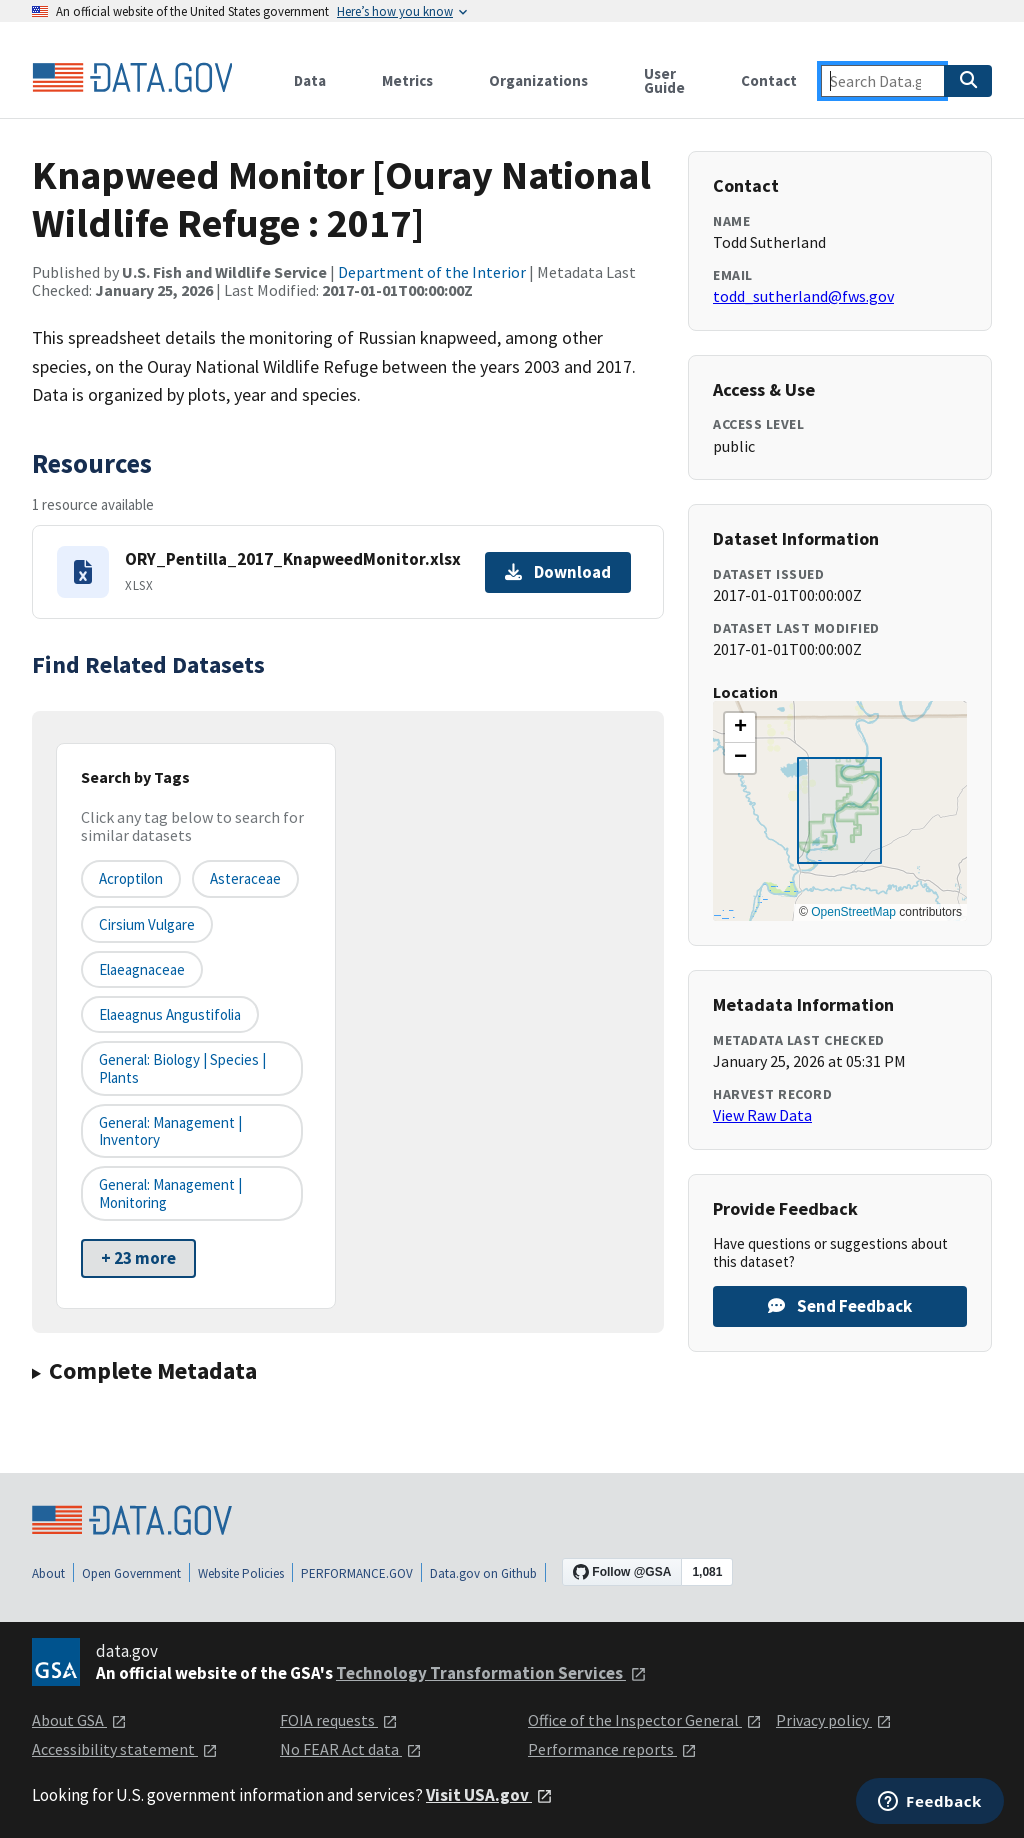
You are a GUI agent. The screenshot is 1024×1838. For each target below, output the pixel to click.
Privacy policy (834, 1720)
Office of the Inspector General (645, 1720)
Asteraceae (245, 878)
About (48, 1573)
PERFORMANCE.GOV (357, 1573)
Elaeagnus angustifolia (170, 1014)
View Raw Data (762, 1115)
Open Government (131, 1573)
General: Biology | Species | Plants (182, 1068)
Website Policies (241, 1573)
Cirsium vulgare (147, 924)
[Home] (132, 78)
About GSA (79, 1720)
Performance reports (612, 1749)
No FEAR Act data (351, 1749)
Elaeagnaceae (142, 969)
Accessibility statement (125, 1749)
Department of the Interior (432, 272)
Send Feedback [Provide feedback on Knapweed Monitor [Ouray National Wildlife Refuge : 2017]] (840, 1306)
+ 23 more (138, 1258)
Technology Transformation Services (491, 1673)
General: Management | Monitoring (170, 1193)
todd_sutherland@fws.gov (803, 296)
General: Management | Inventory (170, 1131)
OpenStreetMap (853, 912)
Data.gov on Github (483, 1573)
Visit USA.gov (489, 1795)
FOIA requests (339, 1720)
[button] (740, 728)
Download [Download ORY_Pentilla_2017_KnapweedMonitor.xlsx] (558, 572)
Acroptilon (131, 878)
